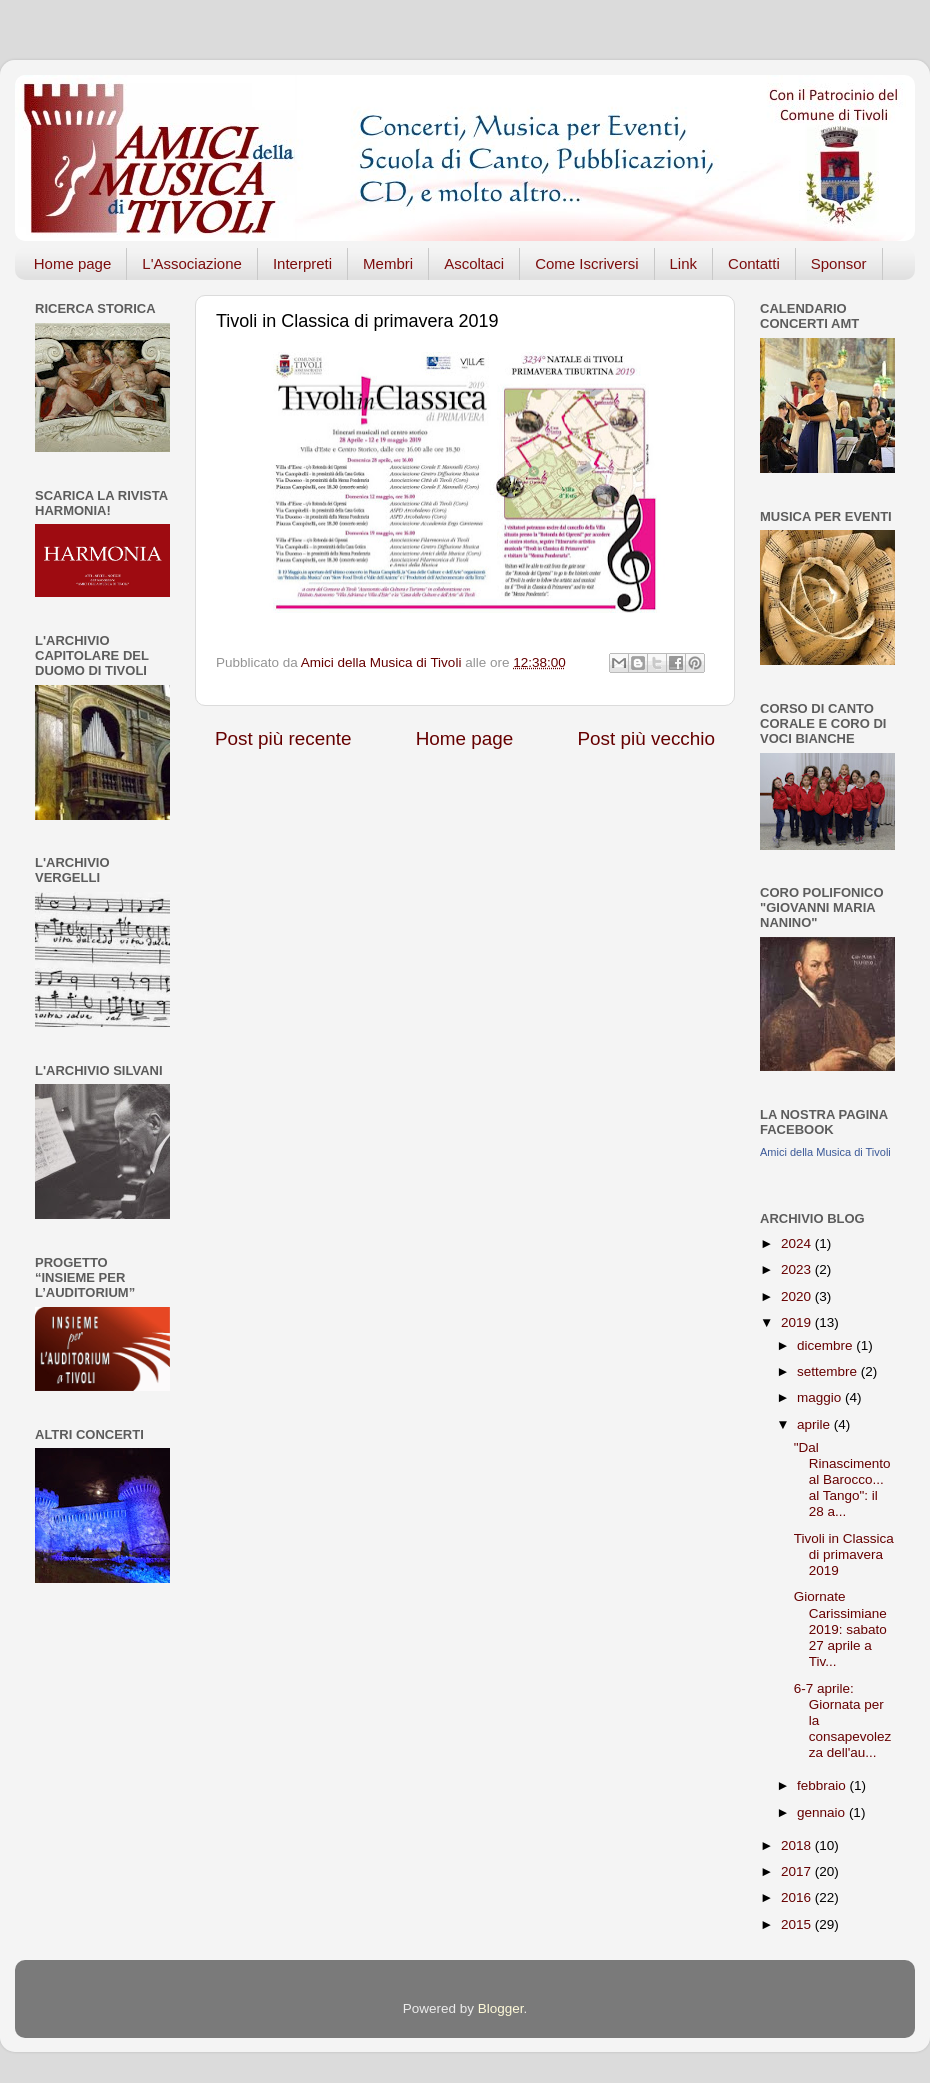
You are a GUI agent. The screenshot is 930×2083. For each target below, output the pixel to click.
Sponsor (839, 263)
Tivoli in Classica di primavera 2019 (844, 1554)
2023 (798, 1269)
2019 (798, 1322)
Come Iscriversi (586, 263)
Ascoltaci (474, 263)
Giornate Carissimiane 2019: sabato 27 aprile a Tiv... (840, 1629)
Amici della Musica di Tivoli (825, 1152)
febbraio (823, 1785)
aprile (815, 1424)
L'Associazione (192, 263)
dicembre (826, 1345)
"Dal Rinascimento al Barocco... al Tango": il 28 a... (842, 1480)
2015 (798, 1924)
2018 (798, 1845)
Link (684, 263)
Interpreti (302, 263)
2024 (798, 1243)
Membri (388, 263)
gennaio (823, 1812)
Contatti (754, 263)
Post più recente (283, 738)
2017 (798, 1871)
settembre (829, 1371)
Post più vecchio (646, 738)
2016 (798, 1897)
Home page (73, 263)
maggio (821, 1397)
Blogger (501, 2008)
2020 (798, 1296)
